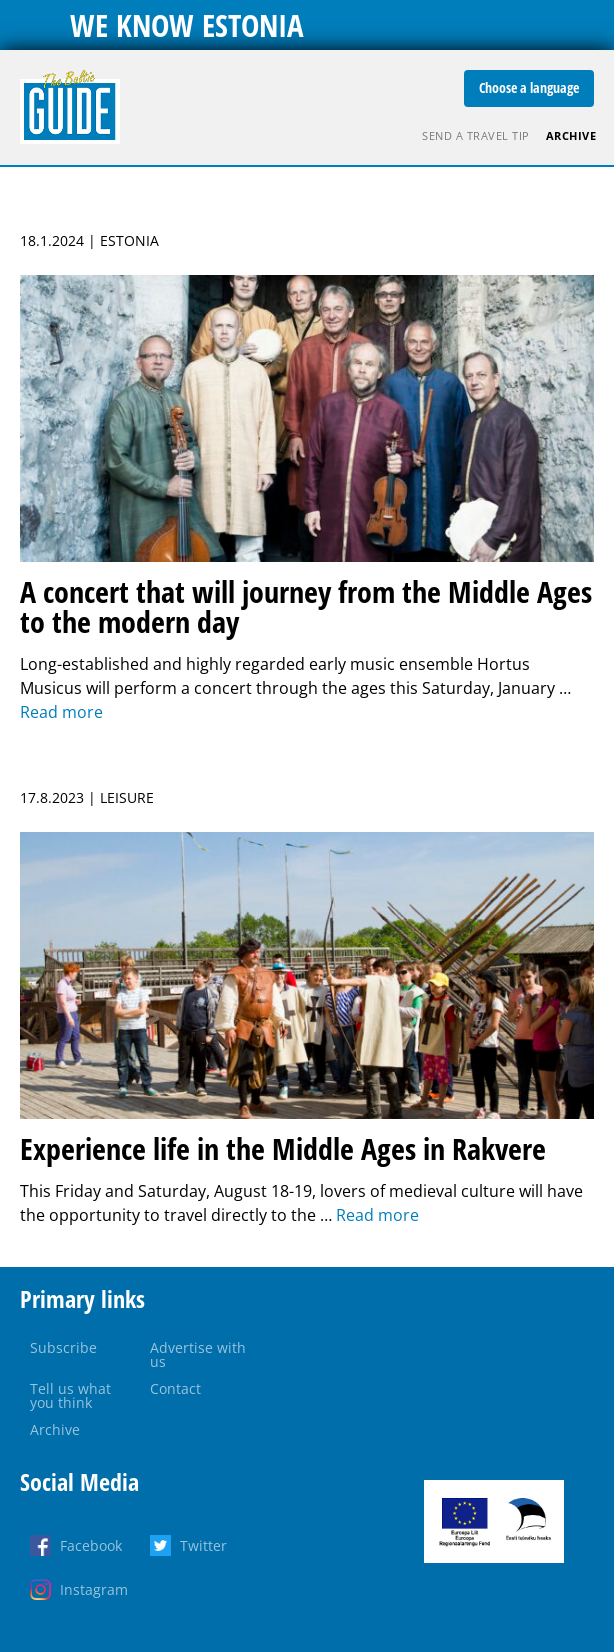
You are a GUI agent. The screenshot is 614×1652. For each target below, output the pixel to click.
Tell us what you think (70, 1395)
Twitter (203, 1545)
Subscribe (63, 1347)
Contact (175, 1388)
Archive (571, 135)
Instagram (94, 1589)
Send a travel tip (476, 135)
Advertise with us (198, 1354)
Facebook (91, 1545)
